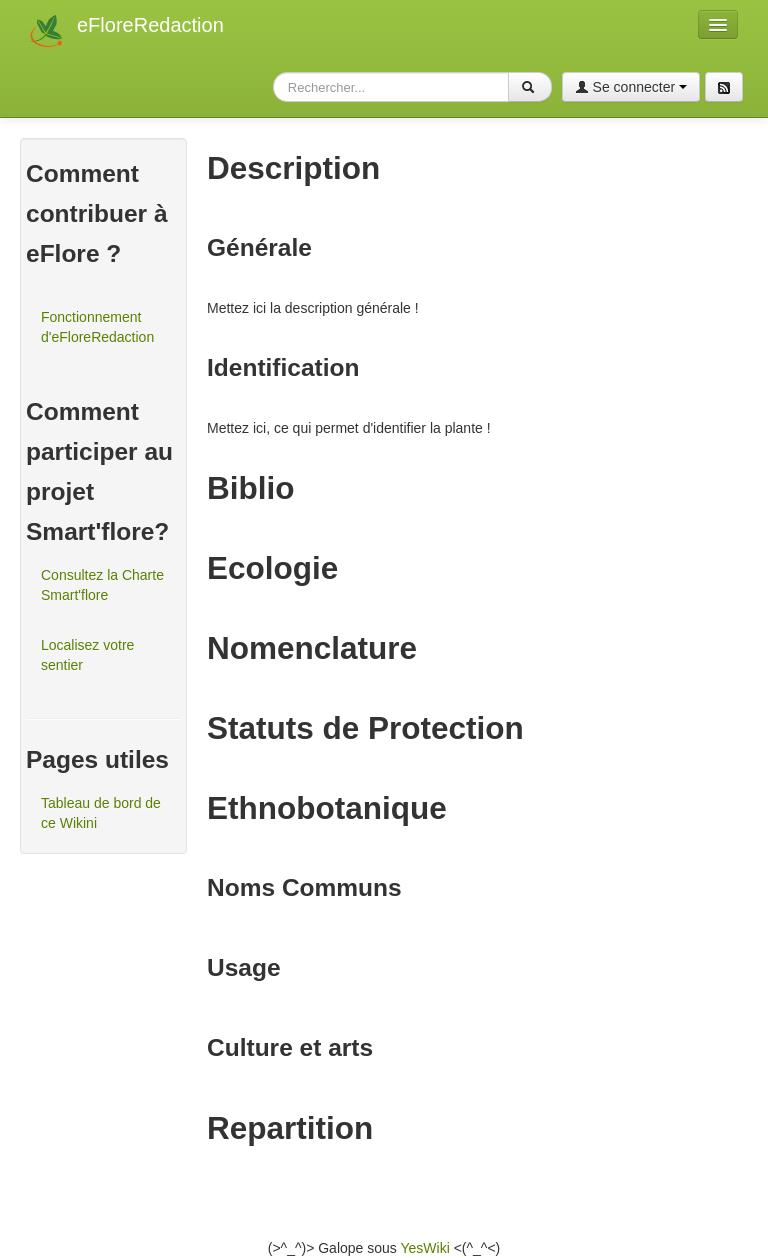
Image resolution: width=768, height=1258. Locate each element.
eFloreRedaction (150, 25)
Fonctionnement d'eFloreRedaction (97, 327)
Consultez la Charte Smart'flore (102, 585)
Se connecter (631, 87)
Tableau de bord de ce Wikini (101, 813)
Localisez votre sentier (87, 655)
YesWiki (424, 1248)
